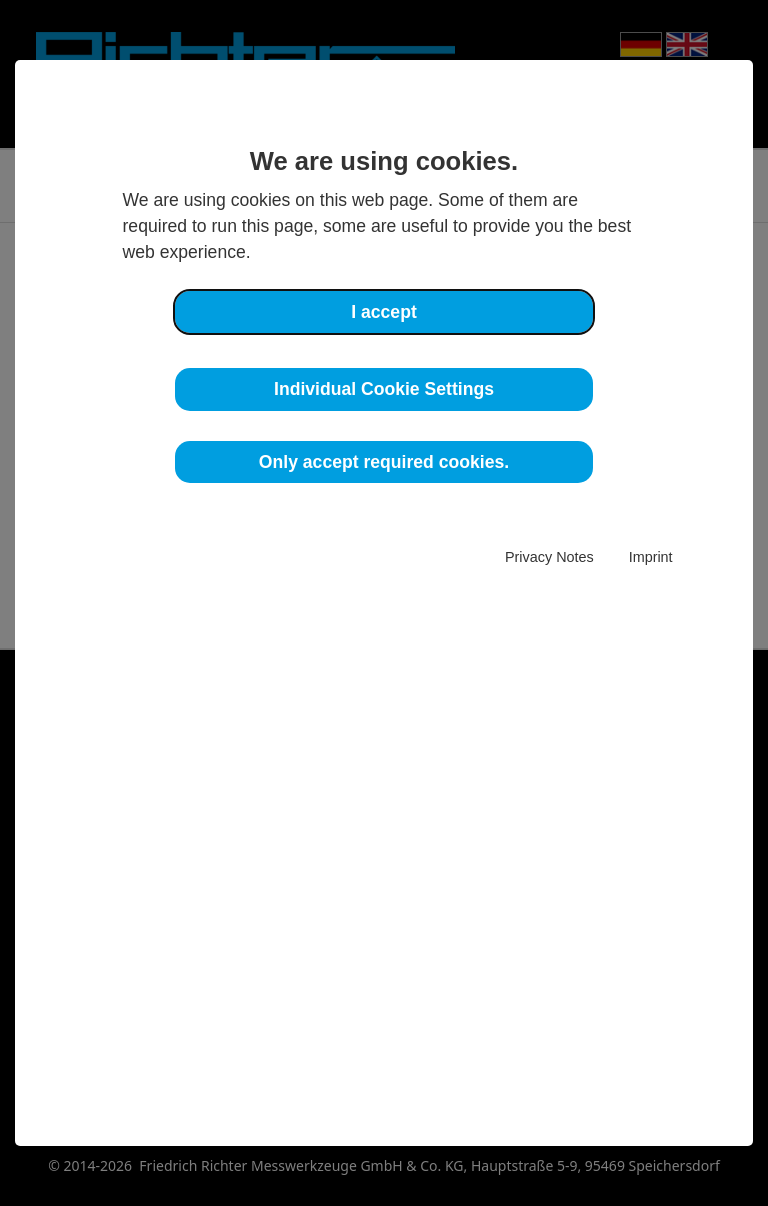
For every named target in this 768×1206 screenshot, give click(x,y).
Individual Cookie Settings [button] (384, 389)
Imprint (651, 557)
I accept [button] (384, 312)
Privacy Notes (549, 557)
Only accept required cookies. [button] (384, 462)
